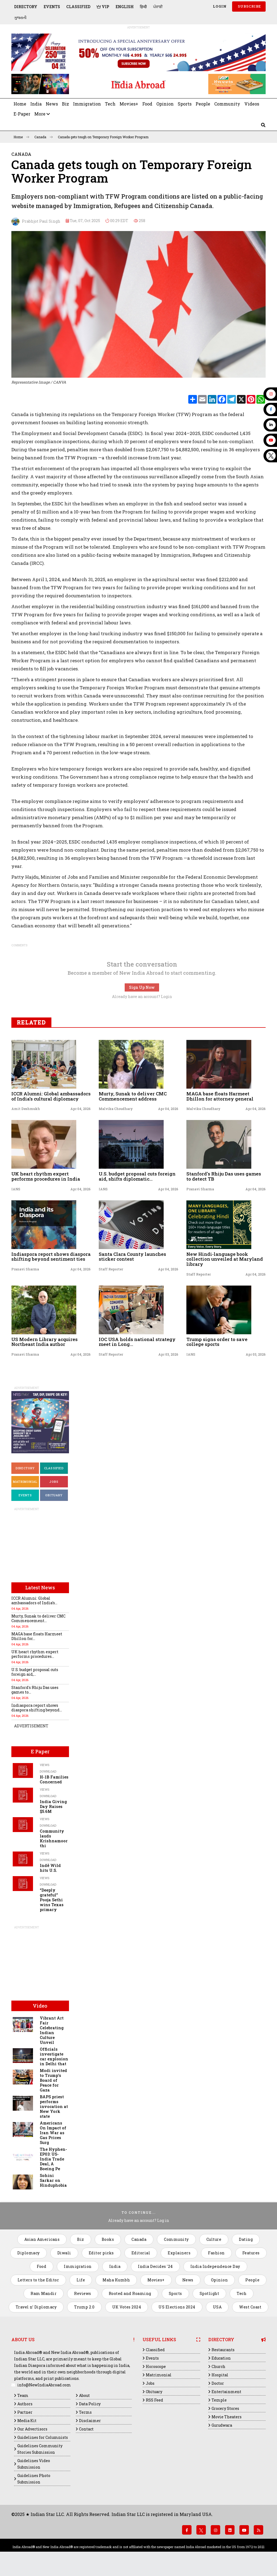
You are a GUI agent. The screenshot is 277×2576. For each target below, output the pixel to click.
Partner (24, 2412)
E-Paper (22, 114)
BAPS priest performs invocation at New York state (54, 2106)
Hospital (220, 2374)
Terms (85, 2412)
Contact (86, 2429)
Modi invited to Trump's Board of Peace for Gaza (53, 2080)
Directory (25, 6)
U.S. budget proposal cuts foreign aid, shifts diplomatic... (137, 1176)
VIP (103, 6)
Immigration (87, 104)
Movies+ (129, 104)
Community (227, 104)
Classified (78, 6)
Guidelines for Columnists (42, 2437)
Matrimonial (25, 1482)
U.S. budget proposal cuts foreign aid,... (34, 1671)
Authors (24, 2403)
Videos (251, 104)
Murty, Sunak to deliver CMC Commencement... (38, 1618)
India (36, 104)
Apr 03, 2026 (168, 1354)
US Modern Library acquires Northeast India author (44, 1342)
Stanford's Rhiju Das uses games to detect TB (223, 1176)
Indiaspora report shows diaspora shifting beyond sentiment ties (51, 1256)
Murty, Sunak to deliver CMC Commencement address (133, 1096)
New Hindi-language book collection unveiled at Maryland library (224, 1259)
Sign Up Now (142, 987)
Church (218, 2366)
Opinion (165, 104)
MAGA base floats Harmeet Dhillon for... (36, 1636)
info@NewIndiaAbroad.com (44, 2384)
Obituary (54, 1495)
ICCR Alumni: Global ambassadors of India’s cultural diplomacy (51, 1096)
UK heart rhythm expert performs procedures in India (45, 1176)
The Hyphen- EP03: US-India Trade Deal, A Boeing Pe (53, 2159)
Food (147, 104)
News (52, 104)
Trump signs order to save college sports (217, 1342)
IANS (15, 1189)
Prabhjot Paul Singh (35, 222)
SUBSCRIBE (249, 6)
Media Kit (27, 2420)
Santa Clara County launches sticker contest (132, 1256)
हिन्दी (143, 6)
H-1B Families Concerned (54, 1779)
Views (44, 1765)
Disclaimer (90, 2420)
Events (52, 6)
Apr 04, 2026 (80, 1108)
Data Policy (90, 2403)
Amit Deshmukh (25, 1108)
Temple (219, 2400)
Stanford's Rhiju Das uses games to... (34, 1689)
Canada (43, 137)
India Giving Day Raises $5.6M (53, 1806)
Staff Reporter (111, 1269)
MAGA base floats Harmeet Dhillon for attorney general (219, 1096)
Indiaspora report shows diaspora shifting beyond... (36, 1707)
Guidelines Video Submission (33, 2464)
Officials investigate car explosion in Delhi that (54, 2056)
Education (221, 2358)
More (42, 114)
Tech (110, 104)
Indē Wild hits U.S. (50, 1868)
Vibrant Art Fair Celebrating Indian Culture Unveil (52, 2030)
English (125, 6)
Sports (185, 104)
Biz (65, 104)
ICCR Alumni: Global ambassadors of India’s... (34, 1600)
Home (20, 104)
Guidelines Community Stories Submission (39, 2449)
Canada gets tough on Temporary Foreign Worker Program (103, 137)
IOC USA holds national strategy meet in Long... (137, 1342)
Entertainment (226, 2391)
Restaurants (223, 2349)
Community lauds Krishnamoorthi (54, 1838)
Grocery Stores (225, 2408)
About (84, 2395)
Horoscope (156, 2366)
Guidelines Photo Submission (33, 2479)
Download (48, 1771)
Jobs (53, 1482)
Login (219, 6)
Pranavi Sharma (200, 1189)
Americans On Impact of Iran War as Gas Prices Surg (53, 2132)
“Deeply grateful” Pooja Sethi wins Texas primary (52, 1899)
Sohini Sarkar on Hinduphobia (53, 2180)
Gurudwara (222, 2425)
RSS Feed (154, 2400)
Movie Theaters (227, 2416)
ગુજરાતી (20, 17)
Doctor (218, 2383)
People (203, 104)
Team (22, 2395)
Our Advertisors (32, 2429)
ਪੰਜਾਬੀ (158, 6)
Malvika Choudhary (116, 1108)
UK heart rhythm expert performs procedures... (34, 1654)
